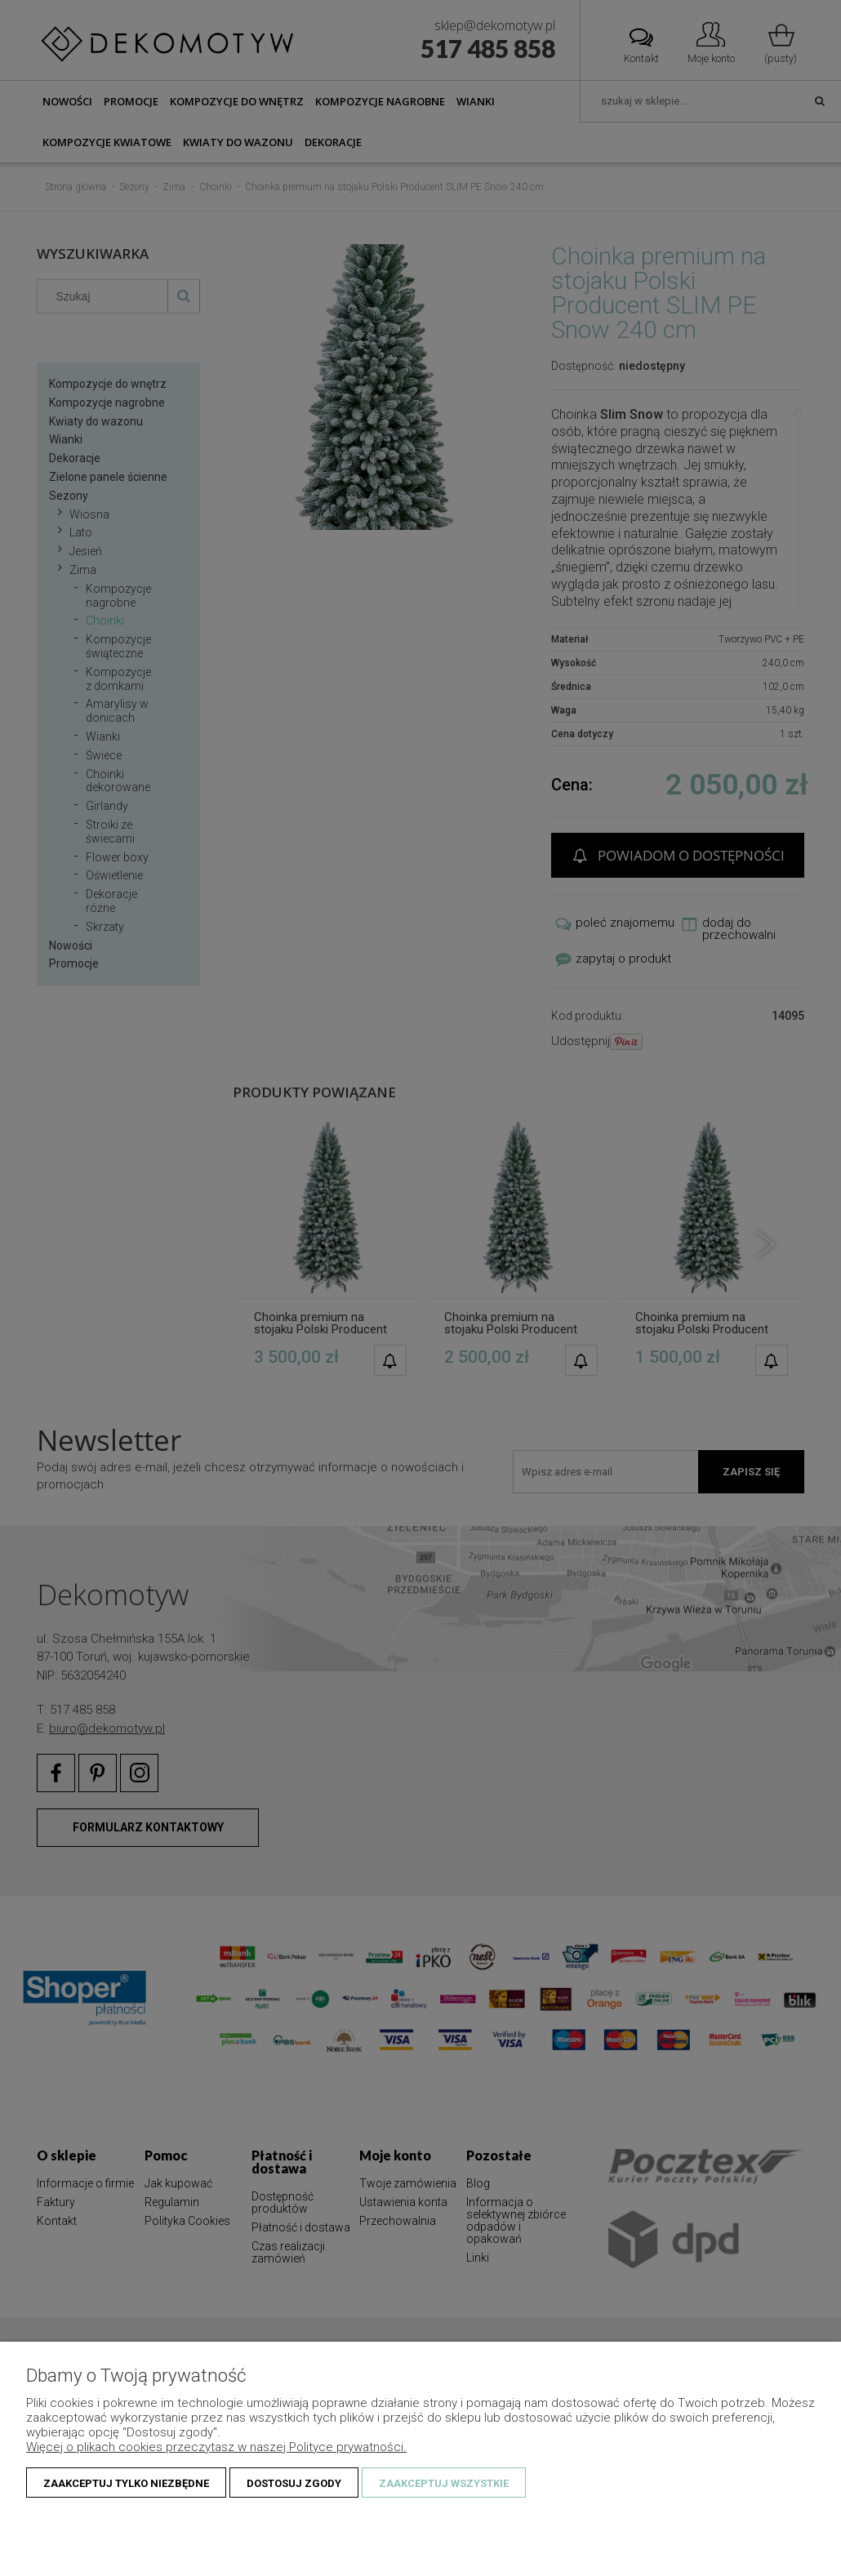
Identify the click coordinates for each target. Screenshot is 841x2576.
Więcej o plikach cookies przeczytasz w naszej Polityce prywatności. (216, 2447)
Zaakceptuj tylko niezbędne (126, 2483)
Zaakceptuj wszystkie (444, 2483)
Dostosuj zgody (294, 2483)
